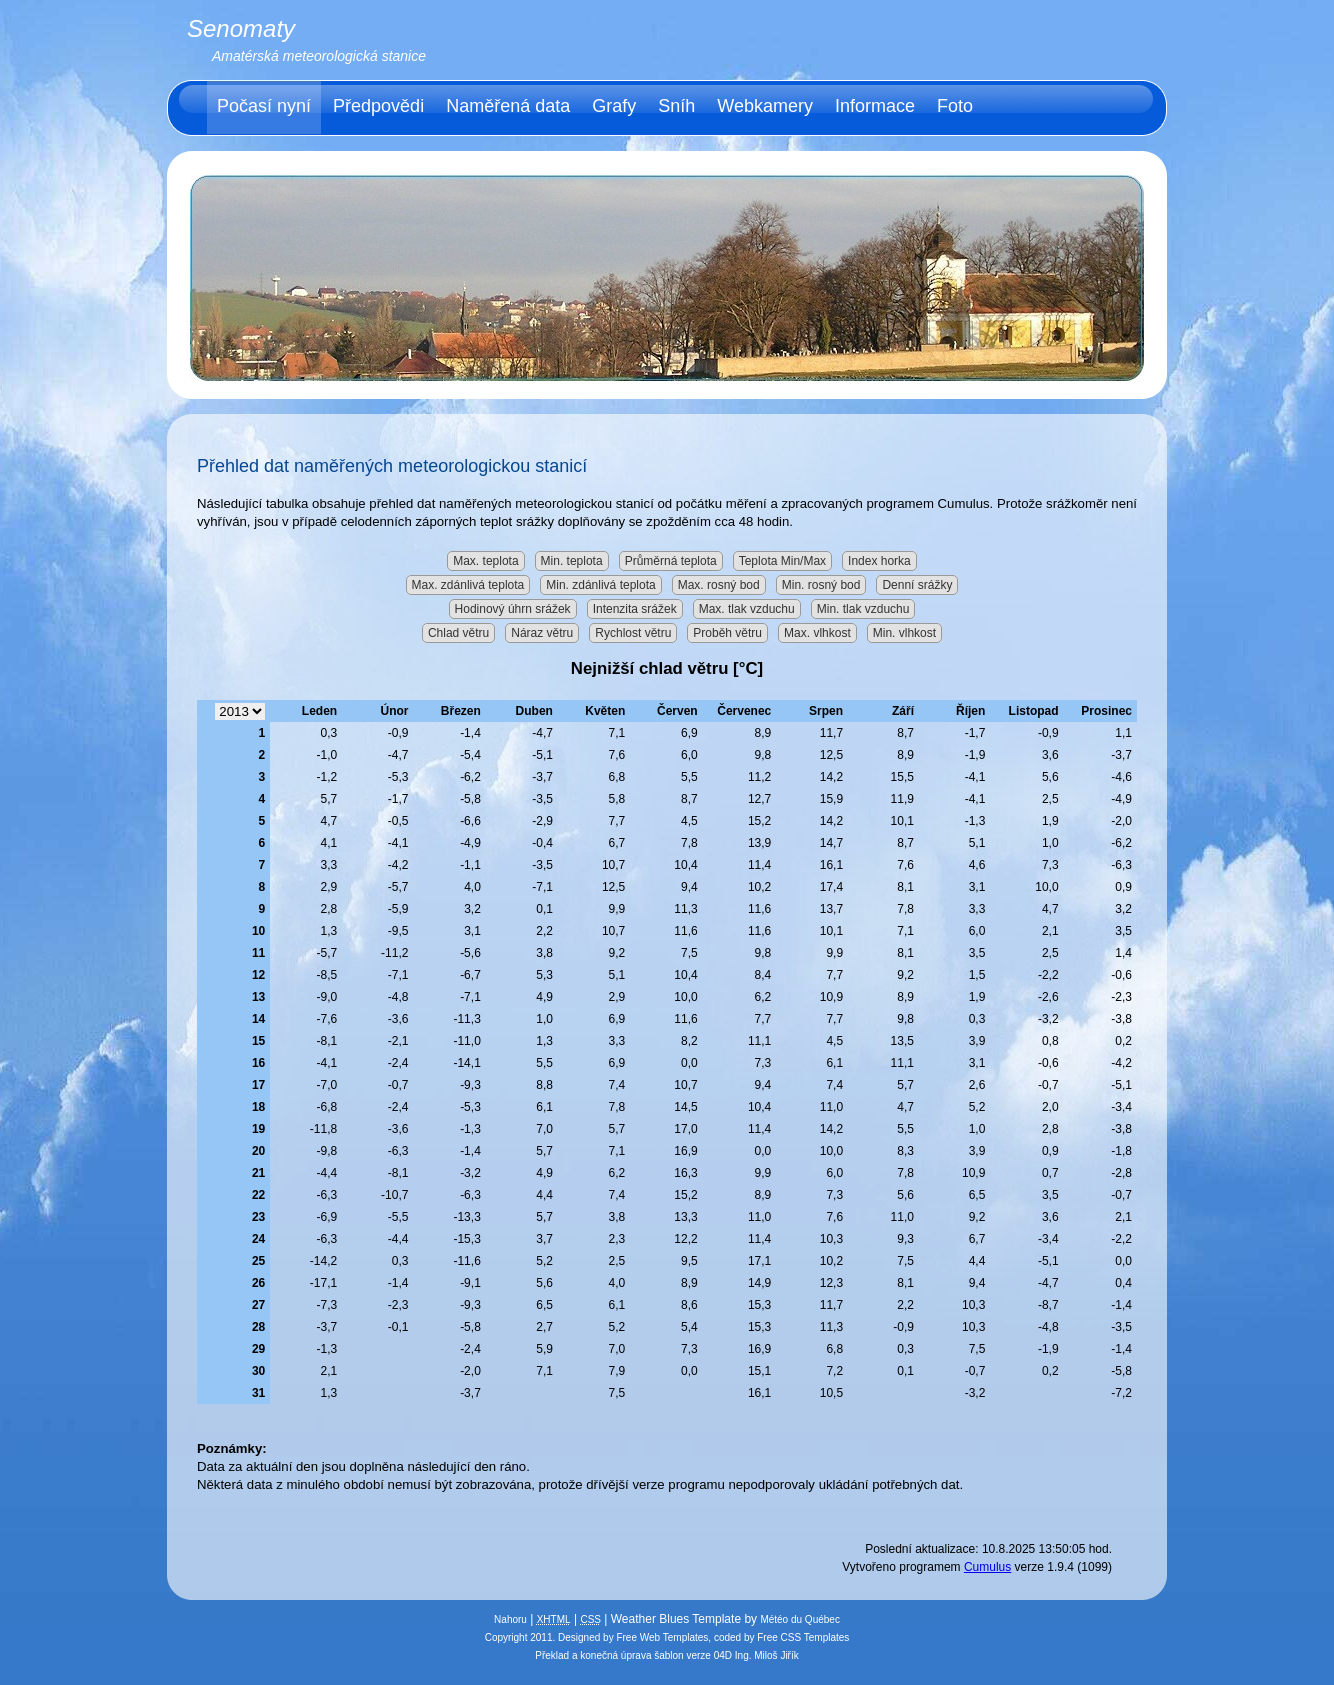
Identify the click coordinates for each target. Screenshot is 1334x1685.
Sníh (676, 106)
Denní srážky (917, 585)
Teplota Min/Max (782, 561)
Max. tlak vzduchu (747, 609)
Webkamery (765, 106)
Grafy (614, 106)
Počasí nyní (264, 106)
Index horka (879, 561)
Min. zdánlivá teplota (600, 585)
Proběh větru (727, 633)
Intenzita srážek (635, 609)
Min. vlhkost (904, 633)
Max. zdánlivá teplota (468, 585)
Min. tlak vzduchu (863, 609)
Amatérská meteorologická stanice (319, 56)
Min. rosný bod (821, 585)
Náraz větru (542, 633)
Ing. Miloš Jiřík (767, 1655)
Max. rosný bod (719, 585)
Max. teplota (485, 561)
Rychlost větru (633, 633)
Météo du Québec (800, 1619)
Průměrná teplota (671, 561)
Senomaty (241, 28)
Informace (875, 106)
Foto (955, 106)
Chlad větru (458, 633)
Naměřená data (508, 106)
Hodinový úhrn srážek (513, 609)
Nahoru (510, 1619)
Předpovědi (378, 106)
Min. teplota (572, 561)
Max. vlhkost (817, 633)
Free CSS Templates (803, 1637)
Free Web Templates (662, 1637)
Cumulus (987, 1567)
